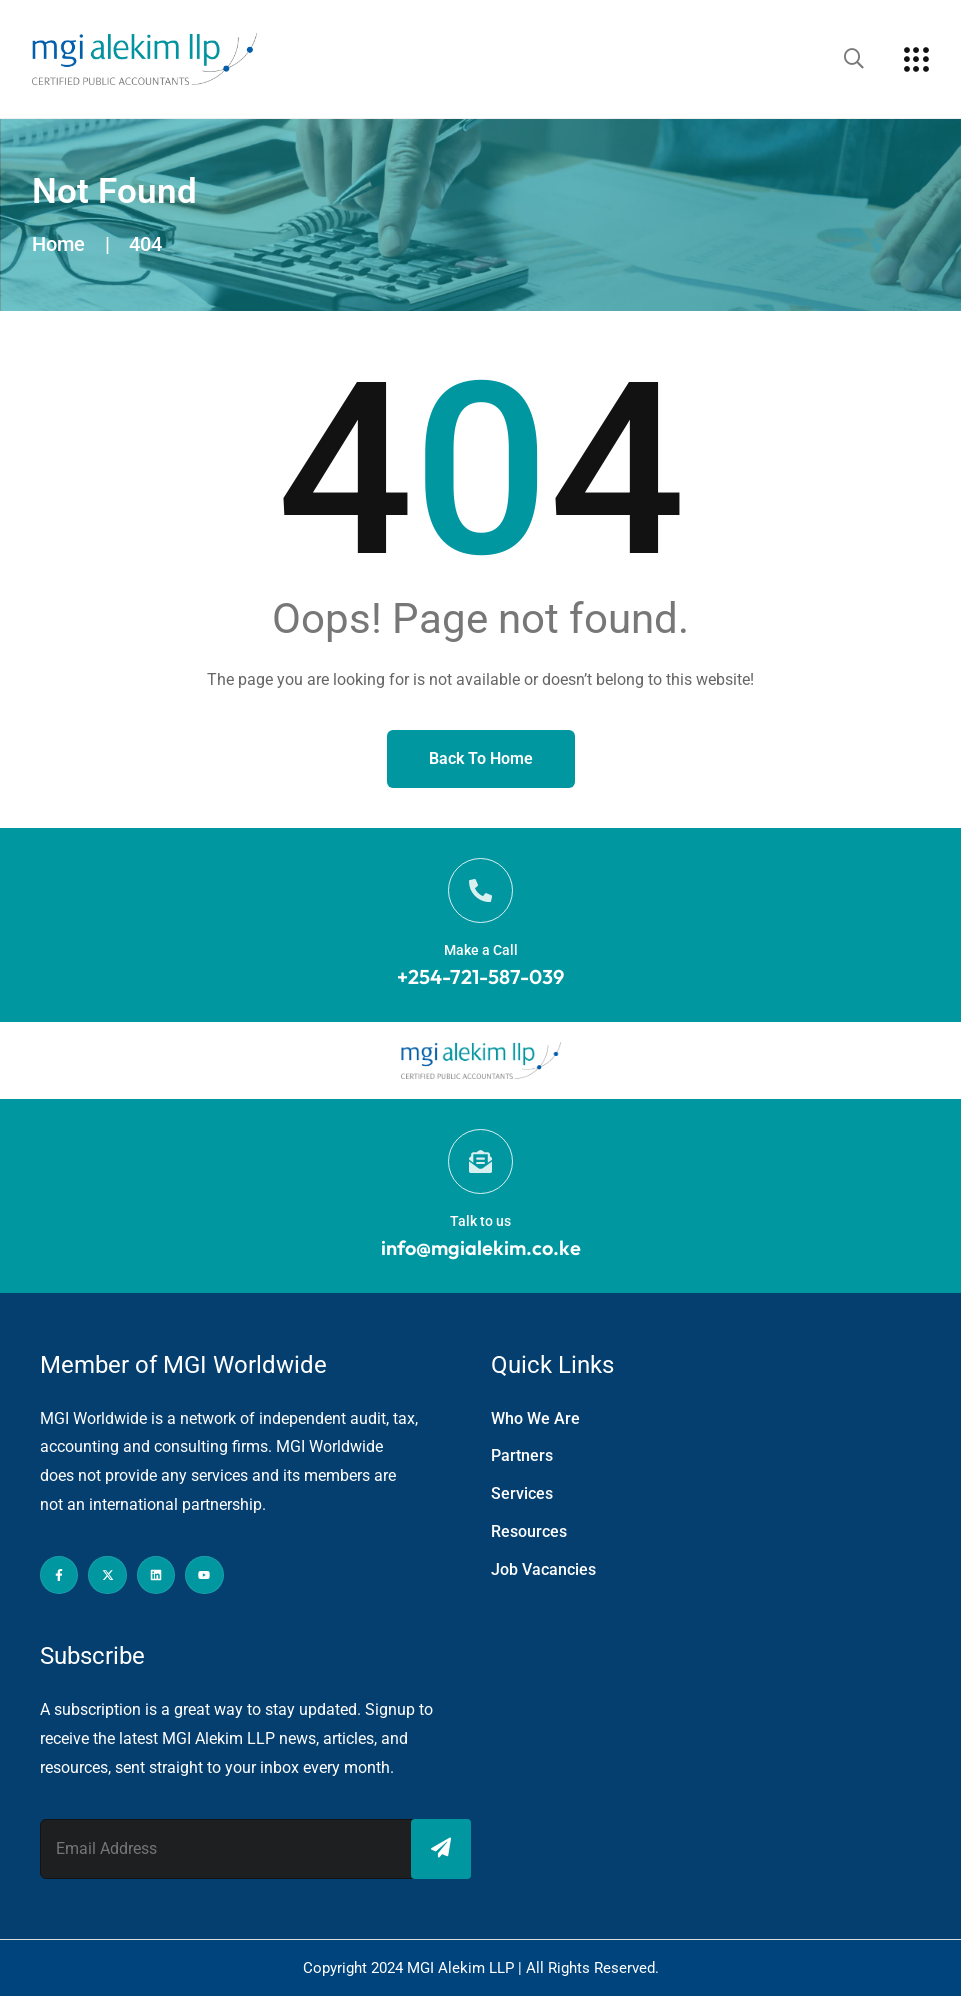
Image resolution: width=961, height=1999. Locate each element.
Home (58, 244)
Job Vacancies (543, 1573)
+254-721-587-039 (480, 978)
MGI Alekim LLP (462, 1971)
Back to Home (481, 758)
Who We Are (535, 1421)
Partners (522, 1459)
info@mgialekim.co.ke (481, 1250)
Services (522, 1497)
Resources (529, 1535)
